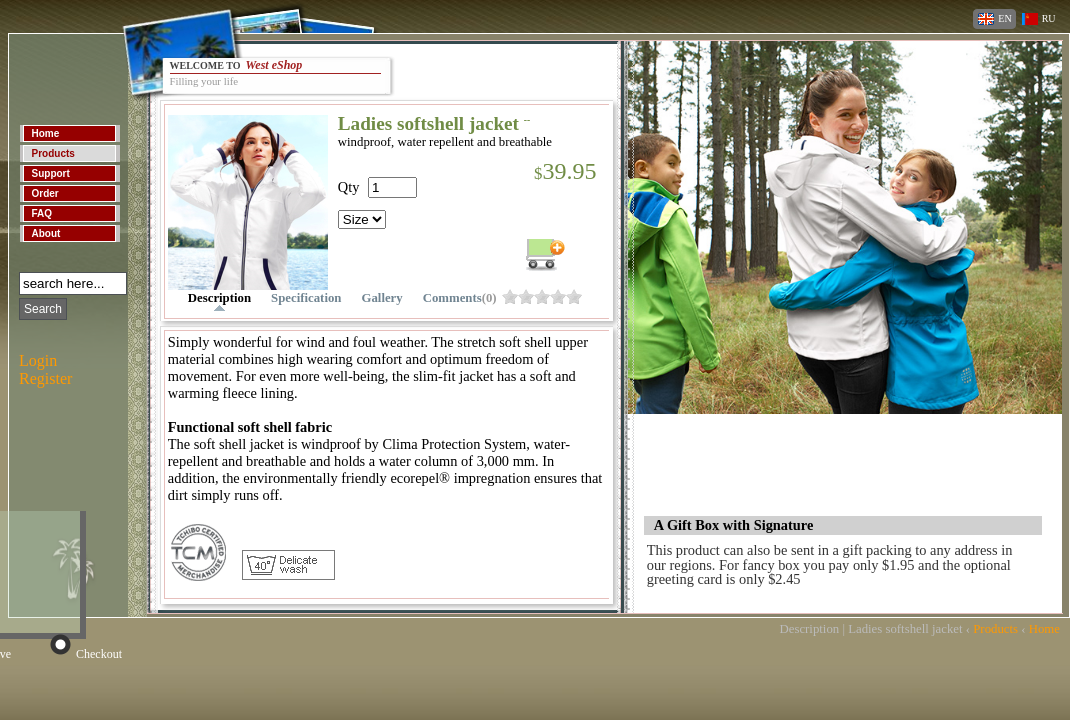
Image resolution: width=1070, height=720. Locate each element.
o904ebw (558, 296)
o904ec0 (574, 296)
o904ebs (542, 296)
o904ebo (526, 296)
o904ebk (510, 296)
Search (43, 309)
